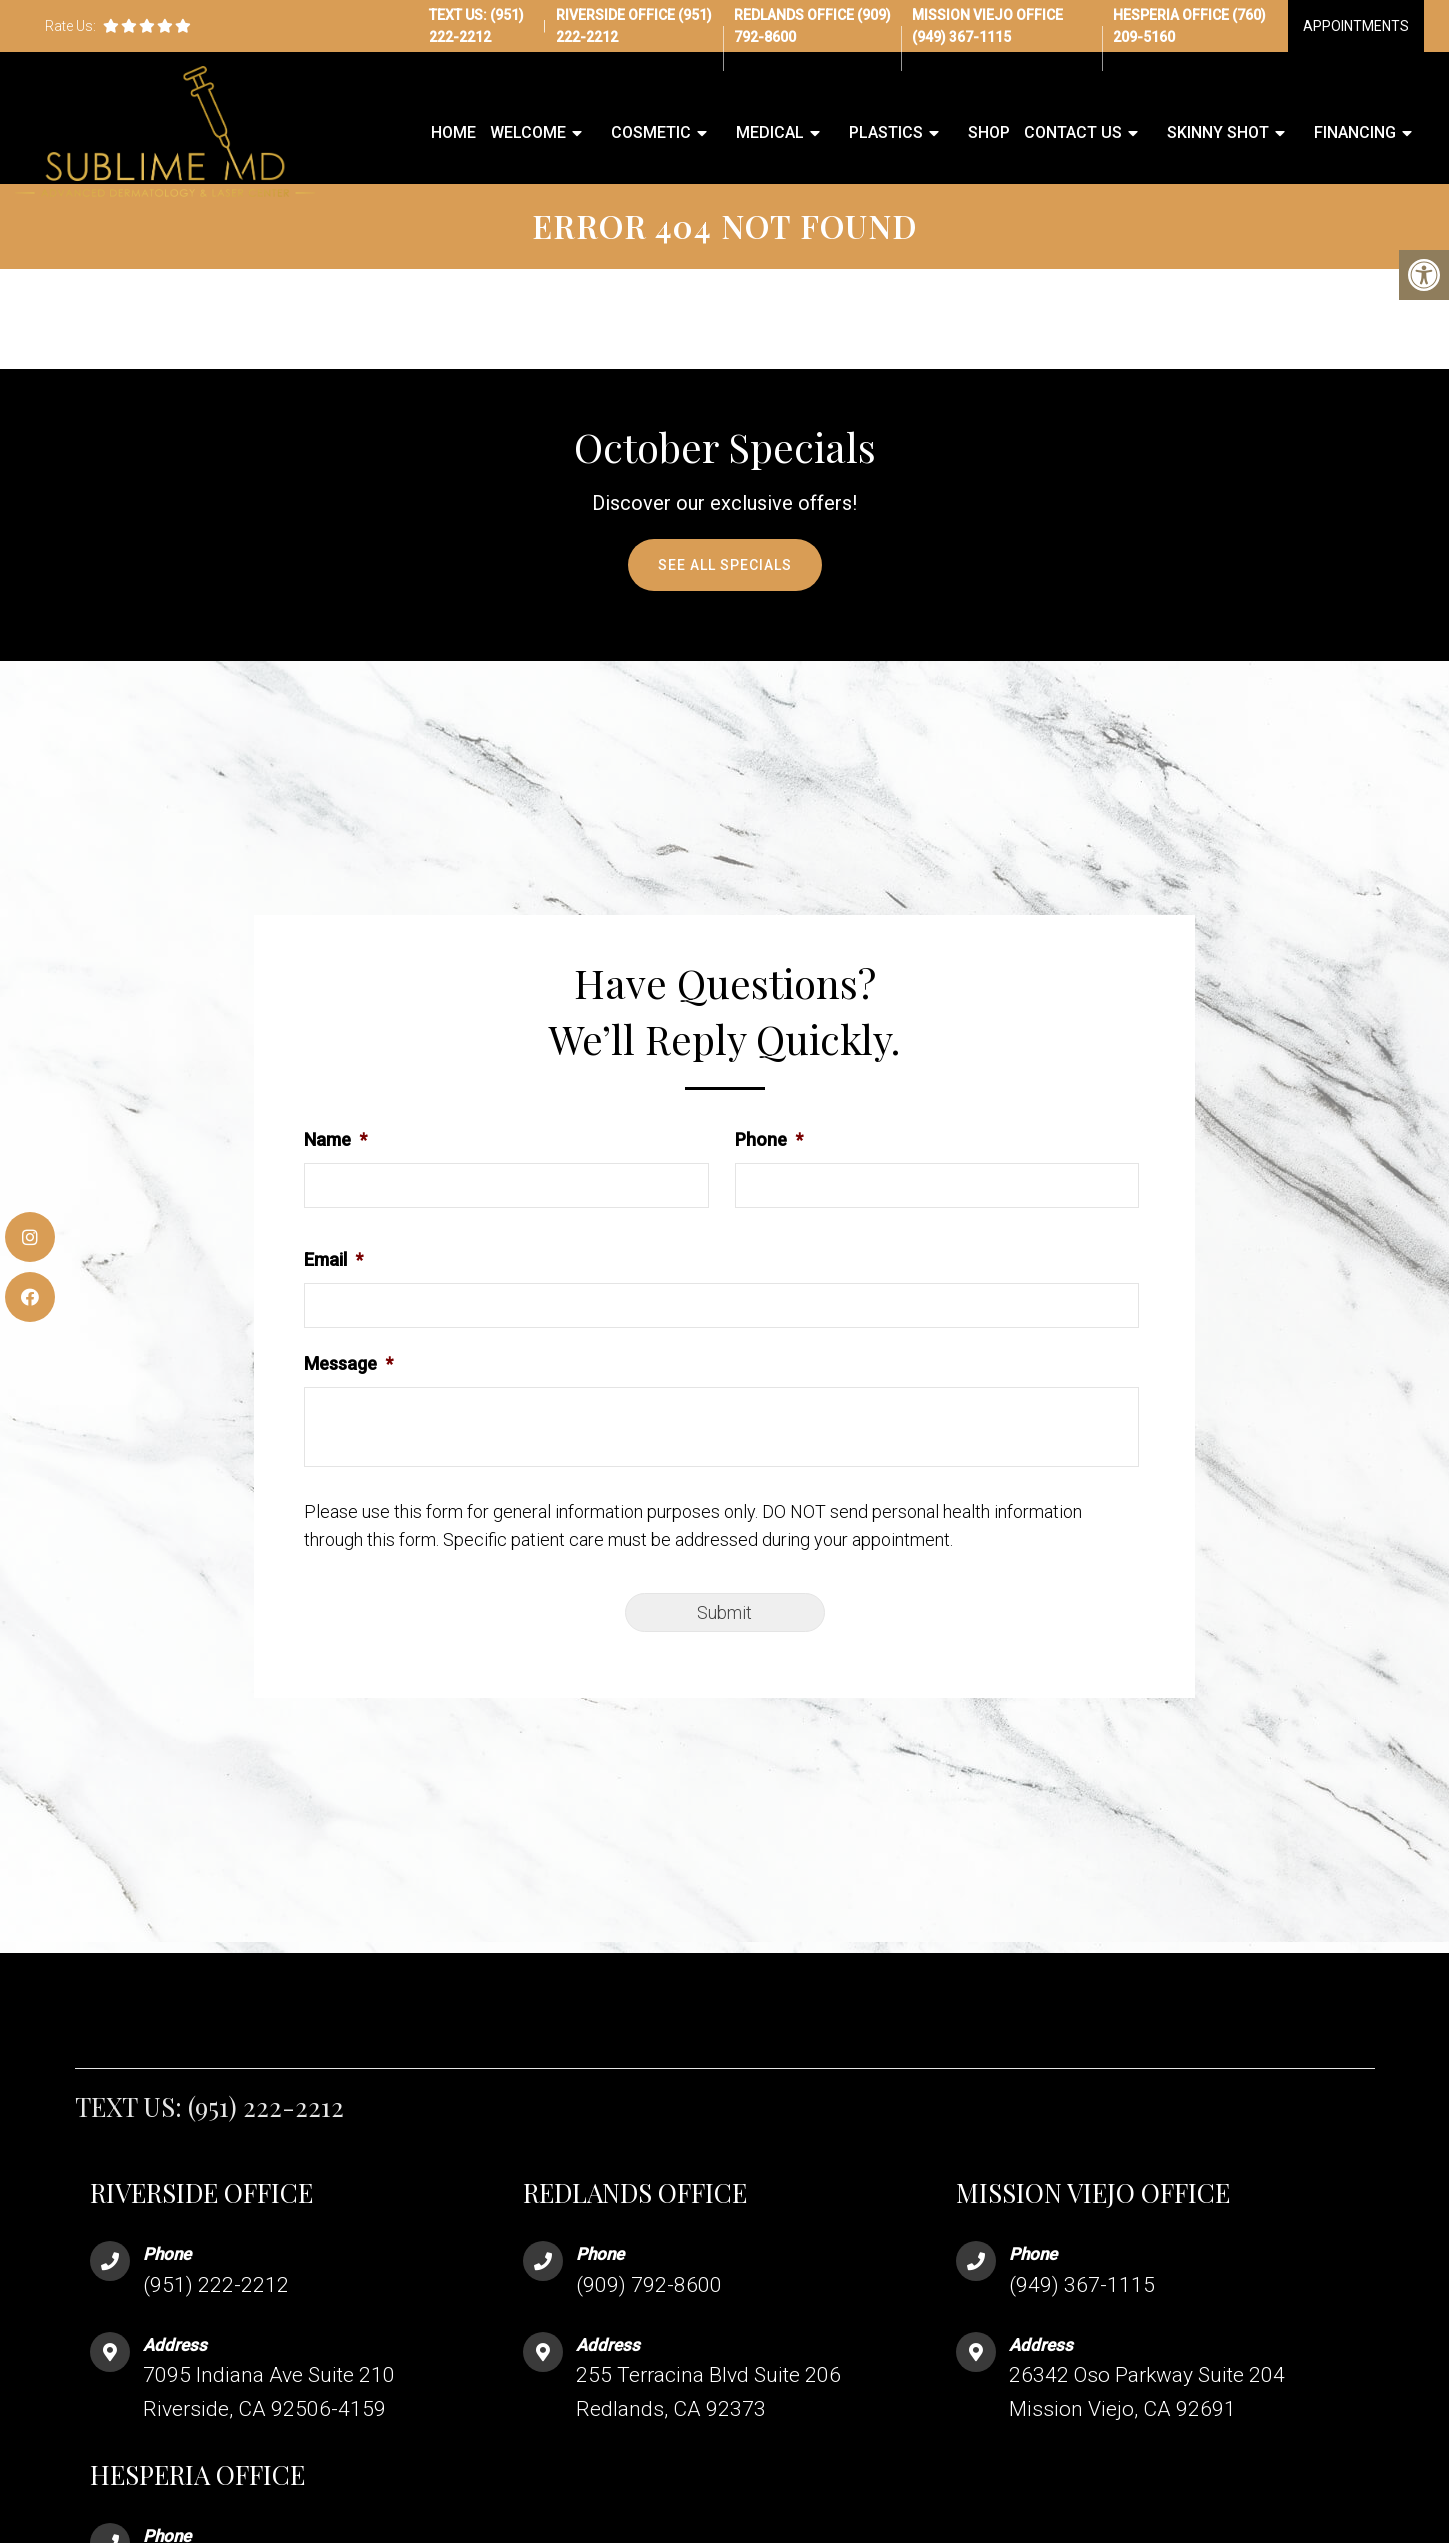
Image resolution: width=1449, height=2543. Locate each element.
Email (333, 1291)
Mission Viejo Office (987, 15)
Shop (989, 133)
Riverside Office (617, 15)
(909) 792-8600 (649, 2317)
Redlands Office (795, 15)
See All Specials (725, 597)
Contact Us (1073, 133)
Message (348, 1395)
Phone (769, 1171)
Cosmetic (651, 133)
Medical (770, 133)
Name (335, 1171)
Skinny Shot (1218, 133)
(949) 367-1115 (961, 37)
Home (453, 133)
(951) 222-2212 (266, 2138)
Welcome (528, 133)
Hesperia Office (1172, 15)
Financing (1355, 133)
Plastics (886, 133)
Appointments (1356, 26)
